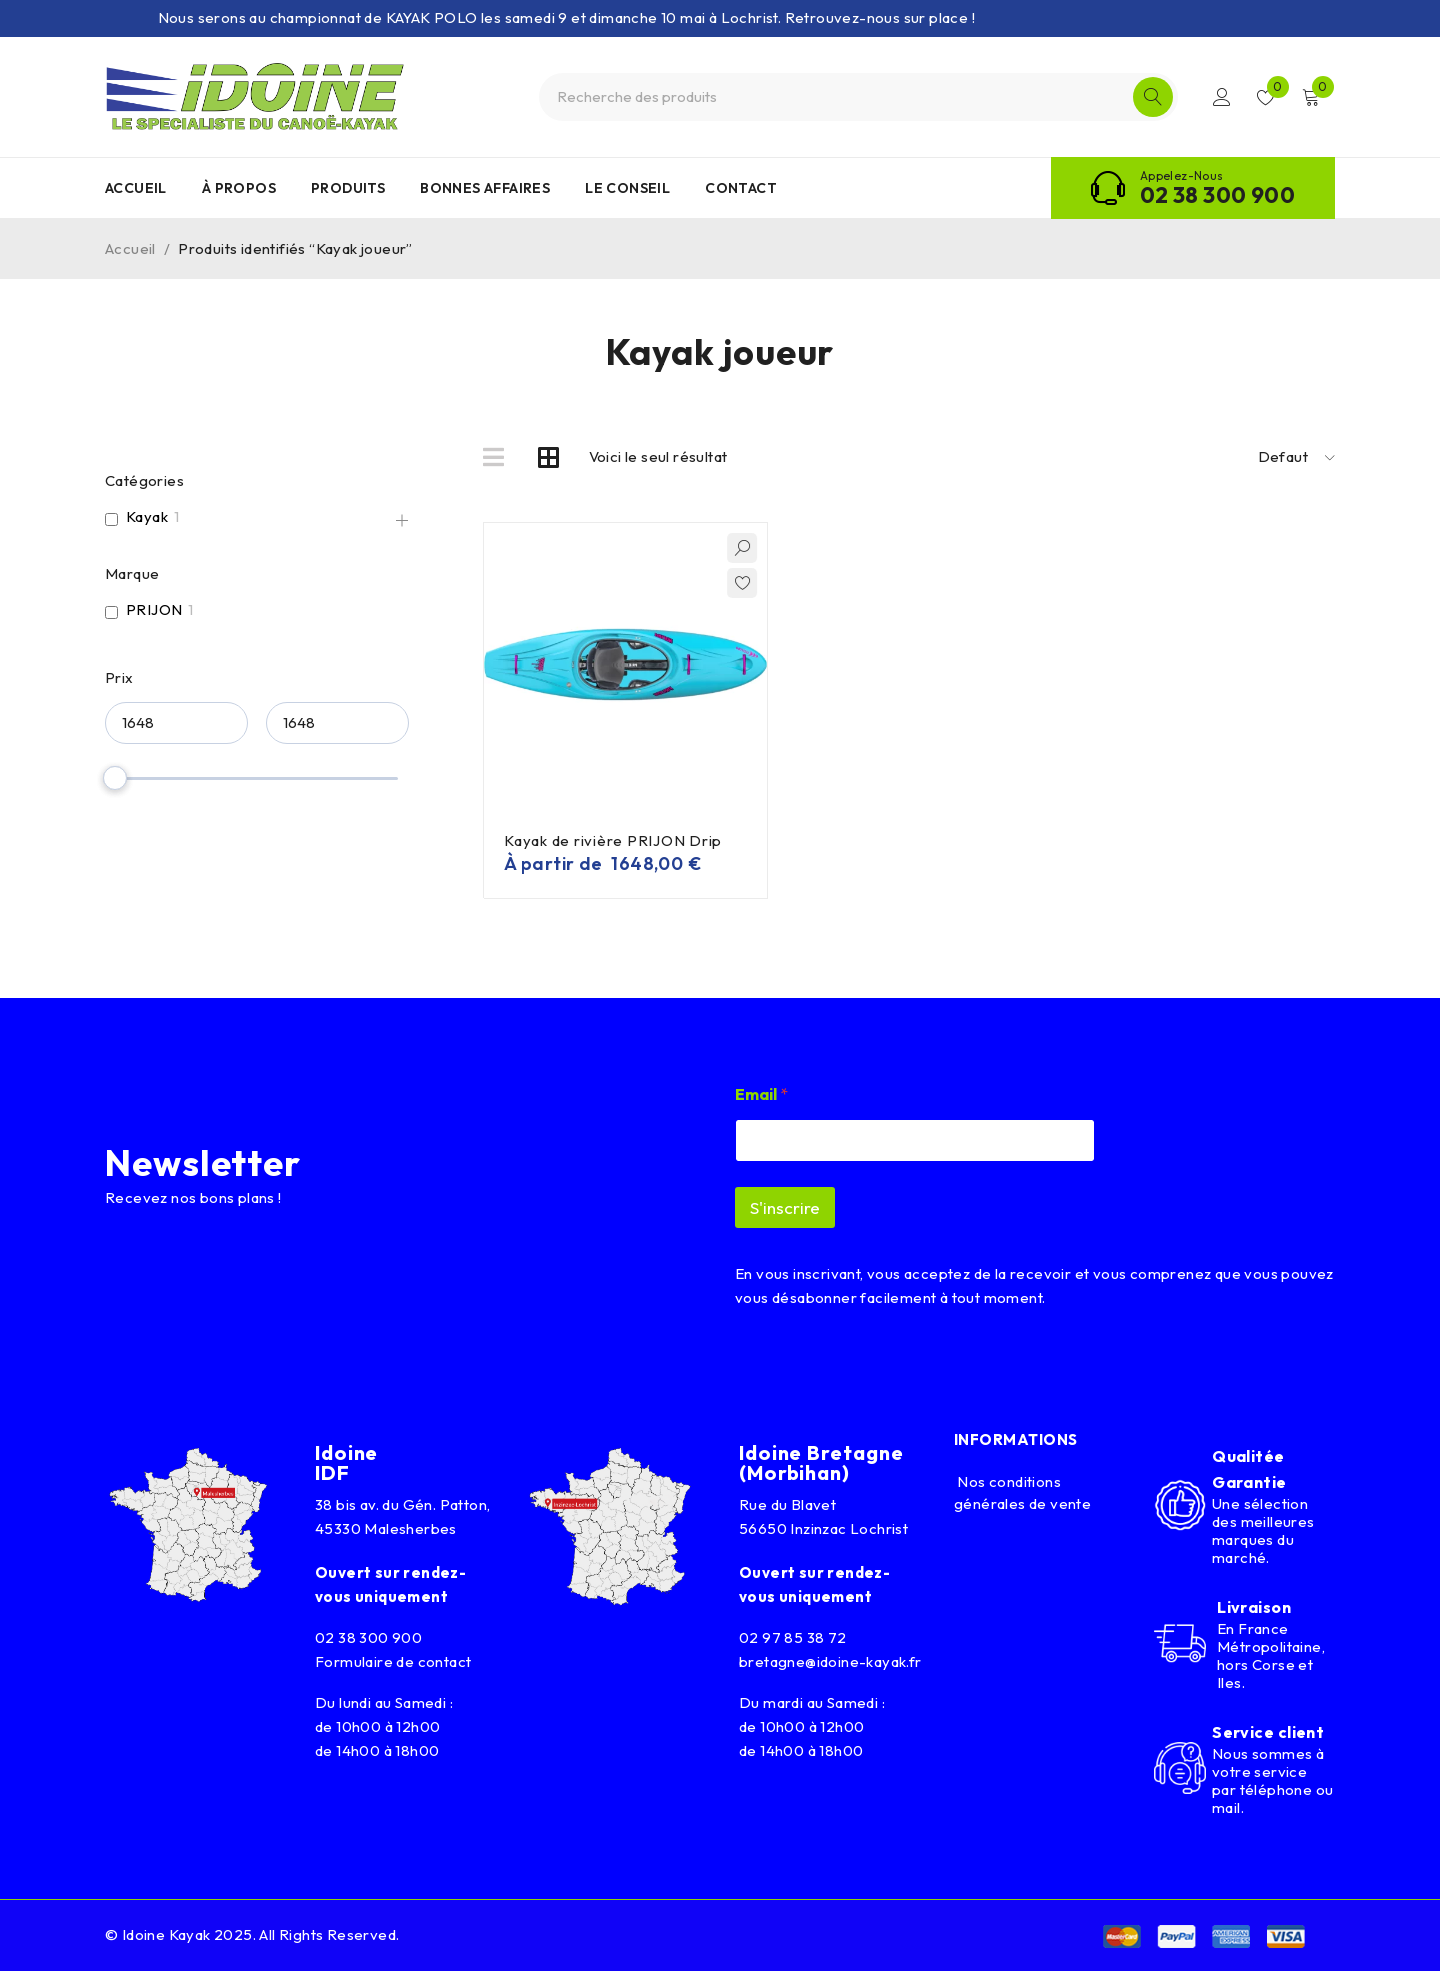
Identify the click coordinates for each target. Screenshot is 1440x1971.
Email (761, 1094)
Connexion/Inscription (1222, 97)
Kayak (147, 516)
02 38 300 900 (1217, 195)
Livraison (1254, 1607)
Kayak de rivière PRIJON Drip (613, 840)
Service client (1268, 1732)
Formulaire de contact (393, 1661)
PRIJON (154, 609)
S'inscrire (785, 1207)
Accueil (130, 248)
